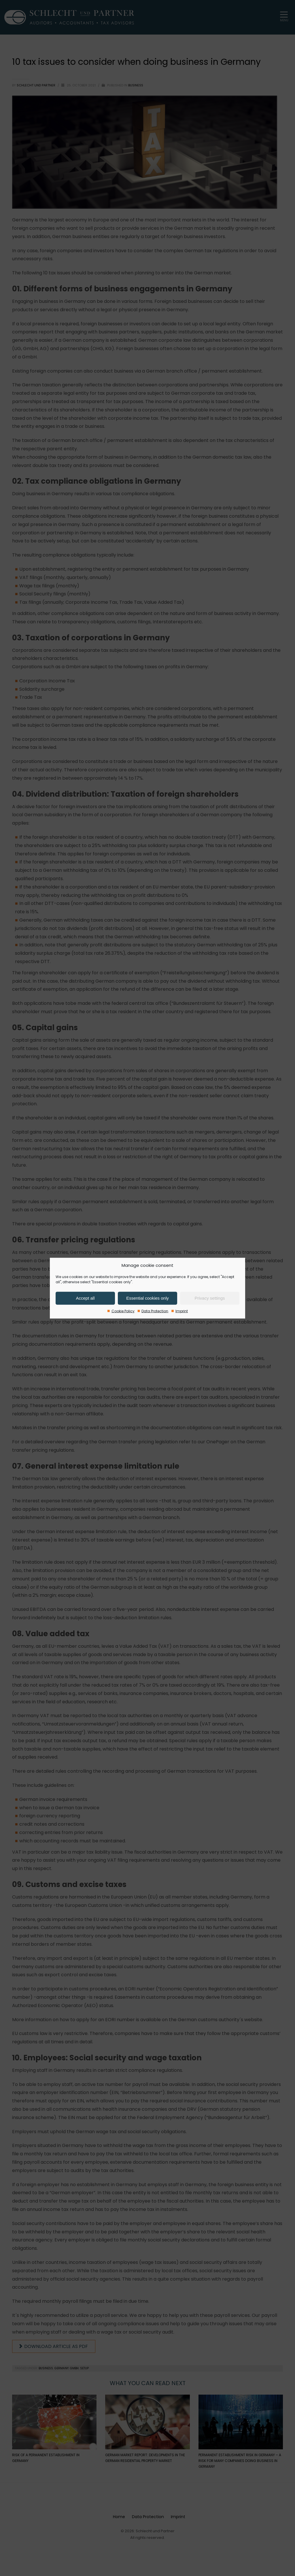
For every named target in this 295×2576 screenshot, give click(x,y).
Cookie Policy (123, 1310)
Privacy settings (209, 1298)
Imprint (181, 1310)
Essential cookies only (147, 1298)
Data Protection (154, 1310)
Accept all (85, 1298)
